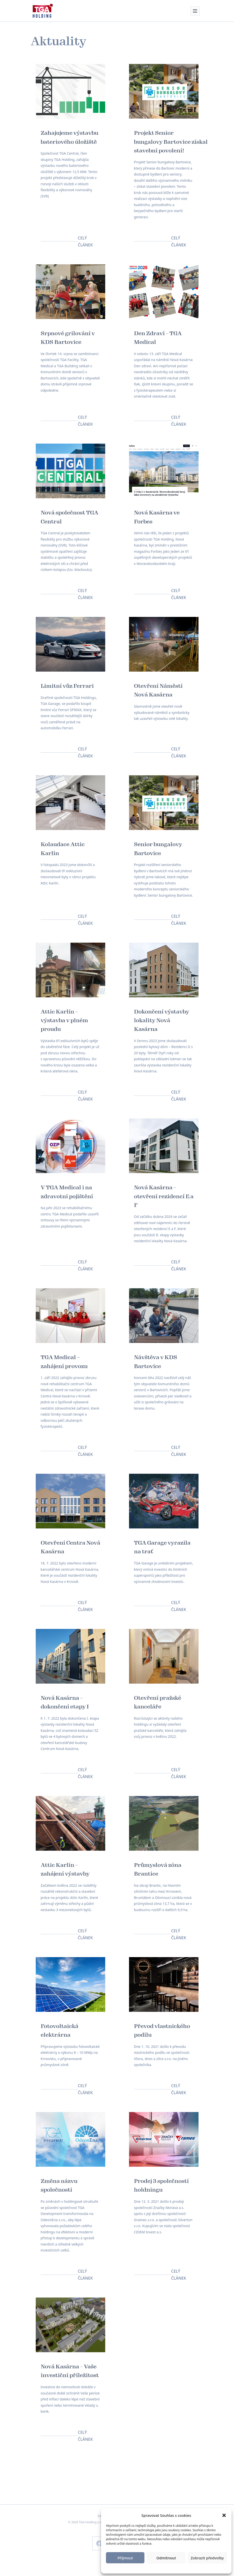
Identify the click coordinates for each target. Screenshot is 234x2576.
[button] (224, 2515)
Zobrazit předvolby (207, 2557)
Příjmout (125, 2557)
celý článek (85, 241)
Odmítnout (166, 2557)
